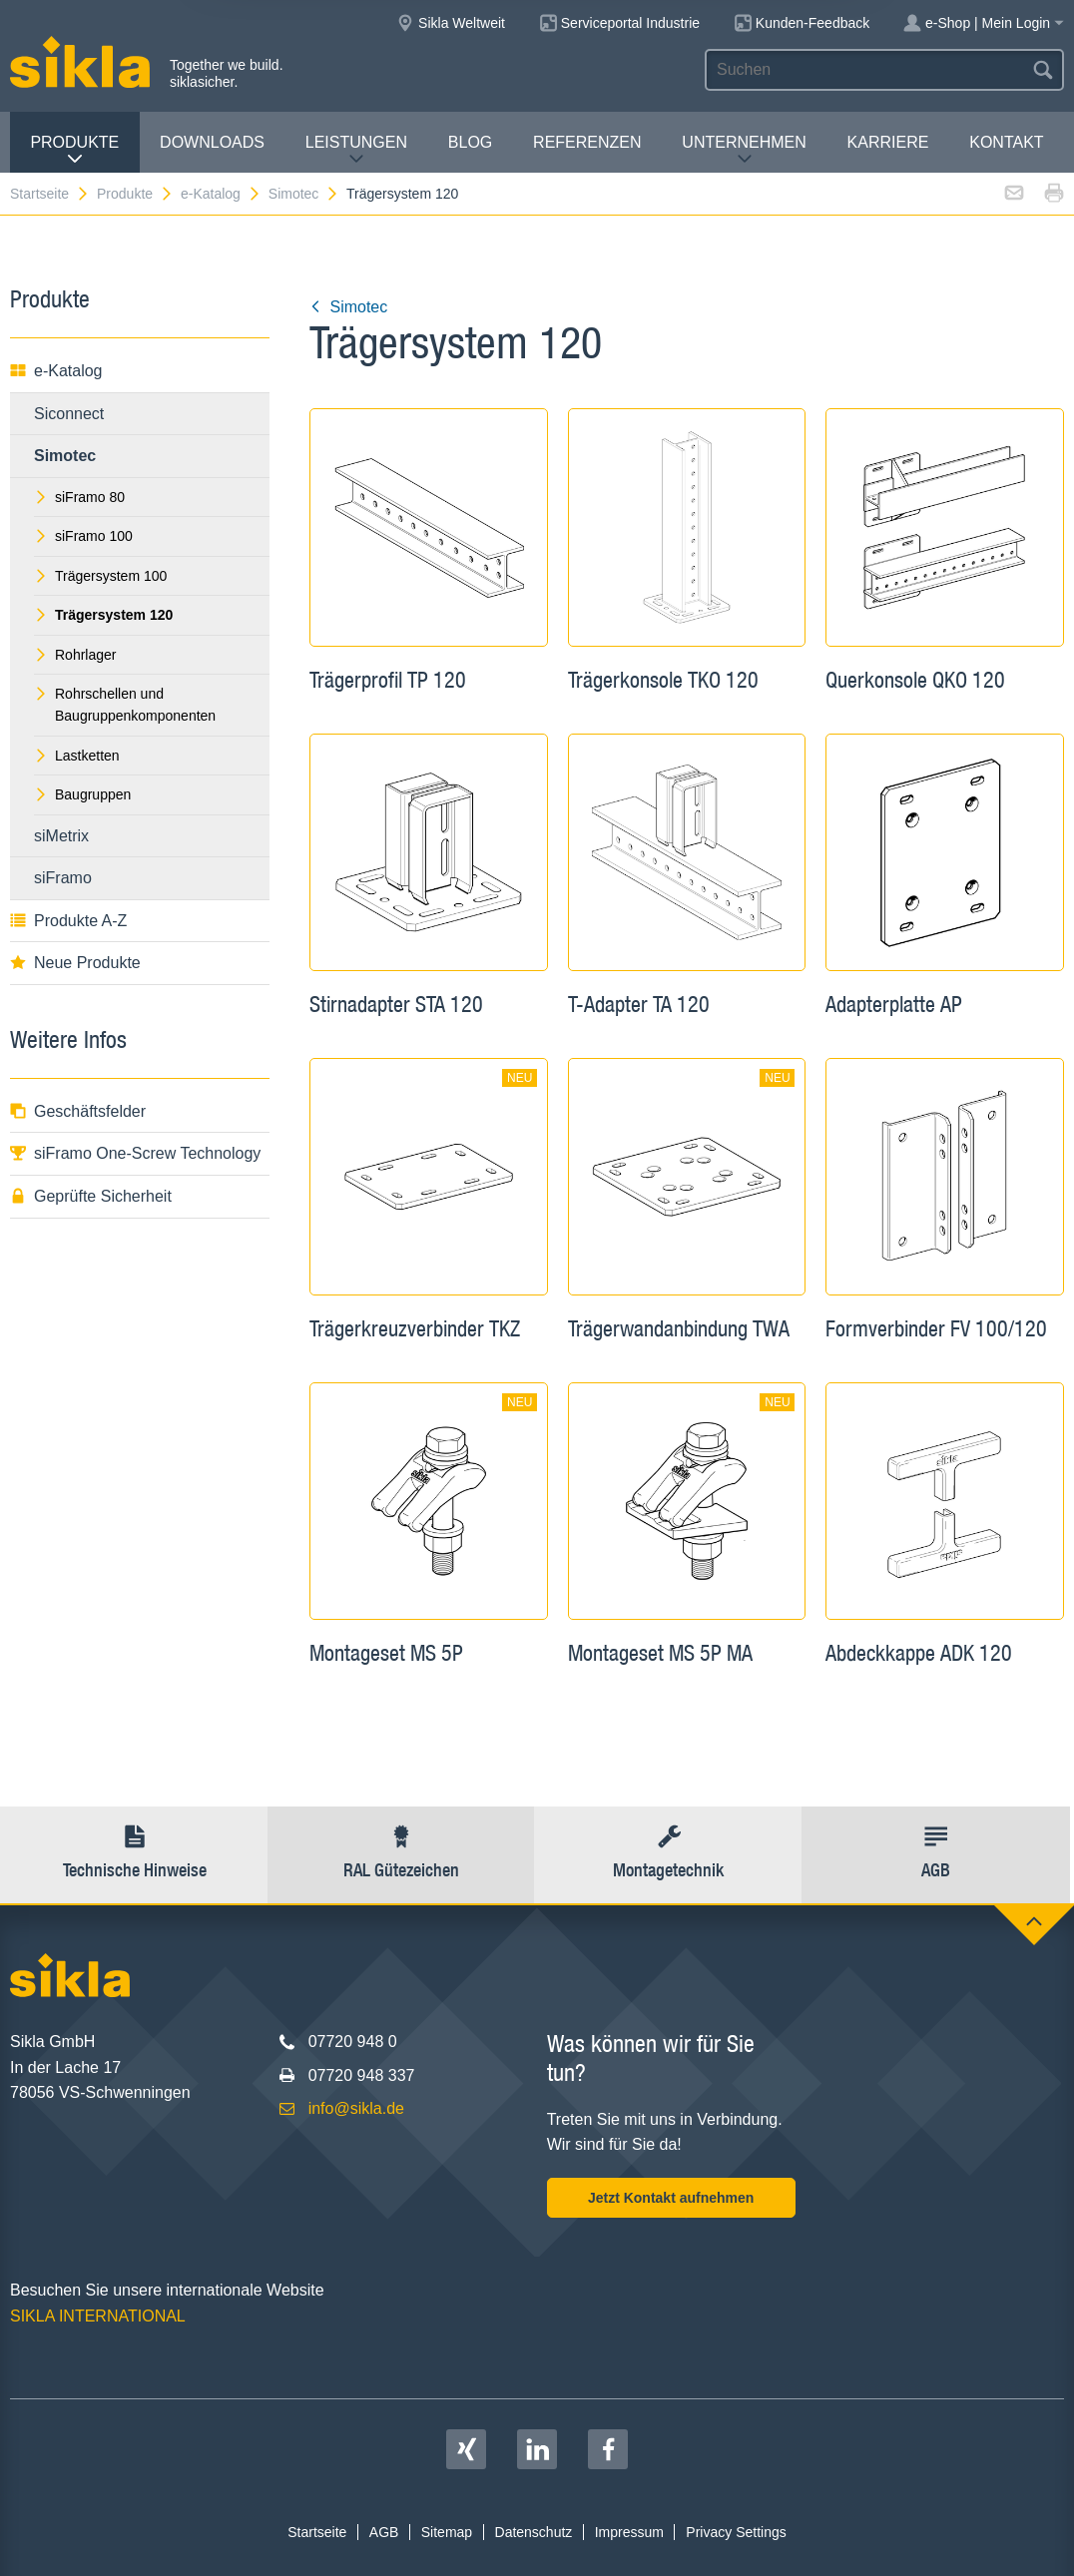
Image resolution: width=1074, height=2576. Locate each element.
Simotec (304, 194)
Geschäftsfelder (78, 1111)
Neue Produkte (75, 962)
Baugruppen (82, 794)
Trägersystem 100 (100, 576)
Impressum (629, 2532)
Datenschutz (534, 2532)
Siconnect (69, 413)
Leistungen (356, 150)
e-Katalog (221, 194)
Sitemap (446, 2532)
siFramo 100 (83, 536)
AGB (384, 2532)
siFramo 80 (79, 497)
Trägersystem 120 (402, 194)
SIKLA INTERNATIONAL (98, 2316)
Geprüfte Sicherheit (91, 1196)
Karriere (888, 142)
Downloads (212, 142)
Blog (470, 142)
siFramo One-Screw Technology (135, 1153)
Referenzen (587, 142)
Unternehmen (744, 150)
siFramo (63, 877)
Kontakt (1006, 142)
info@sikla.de (356, 2108)
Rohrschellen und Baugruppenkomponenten (125, 705)
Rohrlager (75, 655)
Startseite (50, 194)
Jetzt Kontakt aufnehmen (671, 2198)
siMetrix (61, 835)
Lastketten (77, 756)
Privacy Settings (736, 2532)
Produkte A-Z (68, 920)
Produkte (74, 150)
